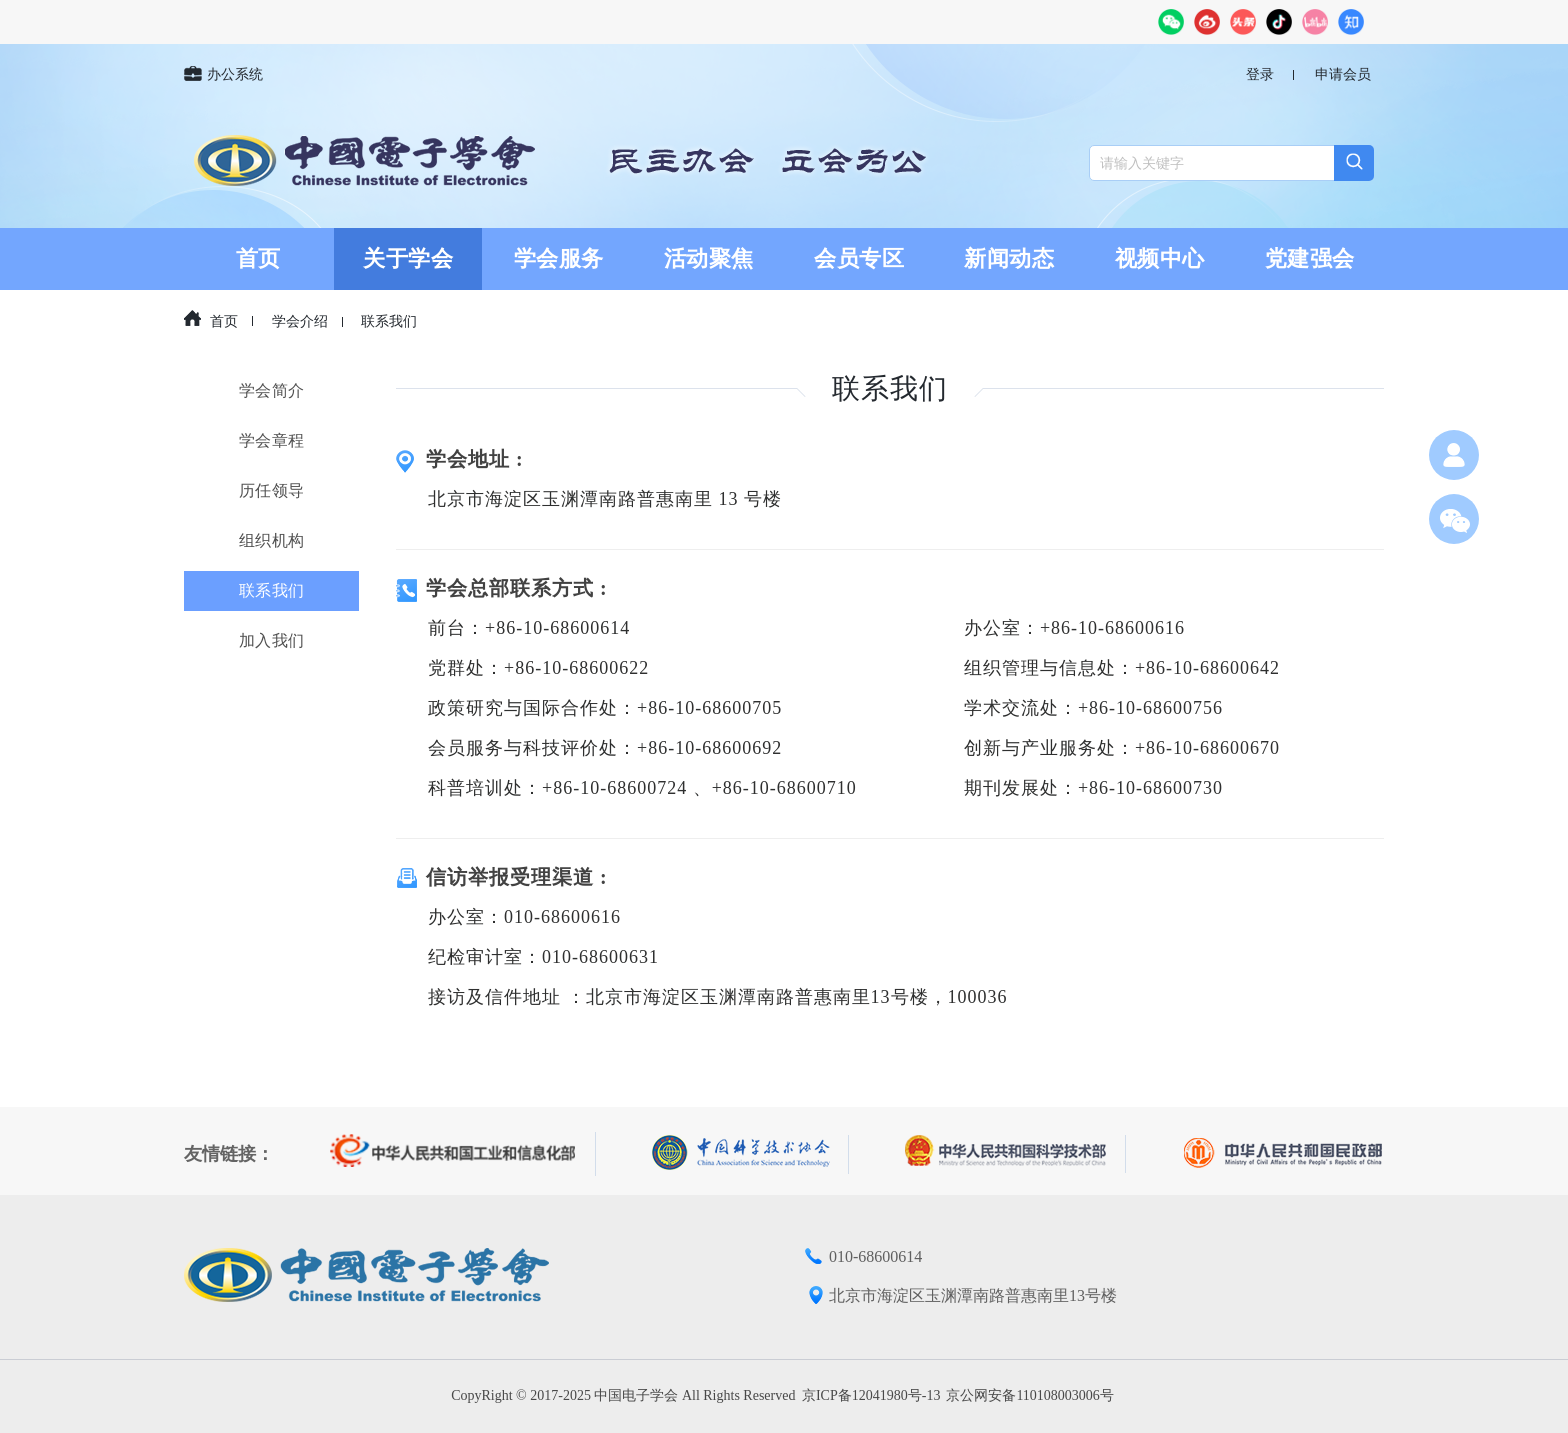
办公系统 (223, 75)
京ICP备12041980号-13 (871, 1395)
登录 (1260, 74)
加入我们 (272, 640)
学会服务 (559, 258)
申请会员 (1343, 74)
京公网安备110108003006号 (1029, 1395)
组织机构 (272, 540)
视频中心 (1160, 258)
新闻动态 (1009, 258)
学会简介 (272, 390)
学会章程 (272, 440)
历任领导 (272, 490)
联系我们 (389, 321)
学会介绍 (300, 321)
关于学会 (408, 258)
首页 (258, 258)
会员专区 (859, 258)
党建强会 (1310, 258)
